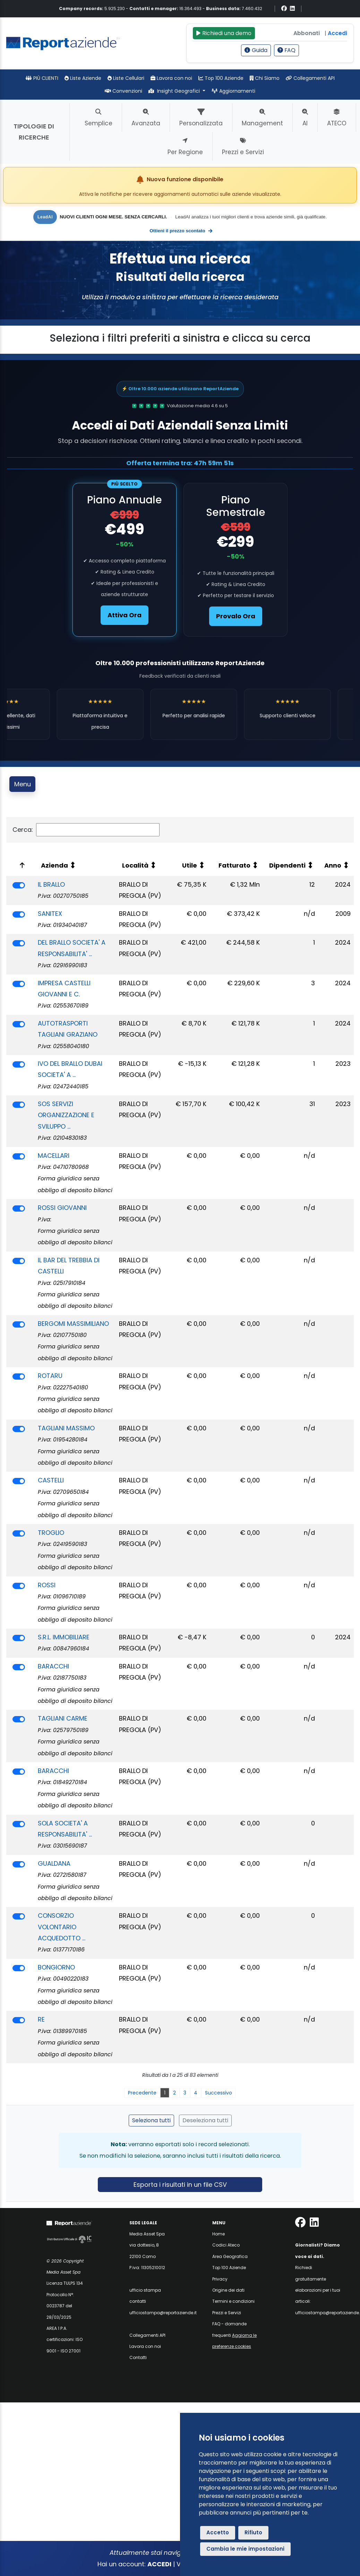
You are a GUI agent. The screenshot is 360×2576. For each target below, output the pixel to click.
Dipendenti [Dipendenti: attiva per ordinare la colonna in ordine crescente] (287, 865)
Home (218, 2234)
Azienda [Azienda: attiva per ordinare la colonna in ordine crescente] (54, 865)
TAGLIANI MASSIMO (66, 1428)
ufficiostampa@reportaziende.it (163, 2313)
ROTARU (50, 1375)
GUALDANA (54, 1863)
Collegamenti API (310, 78)
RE (41, 2019)
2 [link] (174, 2092)
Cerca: (86, 829)
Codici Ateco (226, 2245)
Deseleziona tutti (205, 2120)
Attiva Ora (125, 615)
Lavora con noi (171, 78)
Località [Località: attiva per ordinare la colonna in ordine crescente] (135, 865)
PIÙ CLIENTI (42, 78)
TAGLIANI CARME (62, 1718)
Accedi (337, 33)
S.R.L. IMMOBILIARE (63, 1637)
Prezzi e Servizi (226, 2313)
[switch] (18, 885)
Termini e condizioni (233, 2301)
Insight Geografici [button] (174, 90)
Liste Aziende (83, 78)
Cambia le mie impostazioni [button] (245, 2548)
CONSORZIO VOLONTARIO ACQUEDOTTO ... (61, 1926)
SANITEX (50, 913)
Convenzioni (123, 90)
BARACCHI (53, 1666)
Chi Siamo (265, 78)
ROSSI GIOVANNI (62, 1207)
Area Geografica (230, 2256)
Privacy (220, 2279)
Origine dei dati (228, 2290)
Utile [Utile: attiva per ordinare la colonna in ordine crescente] (189, 865)
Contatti (138, 2357)
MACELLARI (53, 1155)
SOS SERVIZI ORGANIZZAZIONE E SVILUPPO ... (66, 1115)
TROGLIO (51, 1532)
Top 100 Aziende (220, 78)
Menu (22, 784)
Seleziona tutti (151, 2120)
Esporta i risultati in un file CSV (180, 2184)
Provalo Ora (235, 616)
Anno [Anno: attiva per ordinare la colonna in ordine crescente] (332, 865)
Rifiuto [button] (253, 2532)
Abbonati (306, 33)
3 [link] (184, 2092)
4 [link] (195, 2092)
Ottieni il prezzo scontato (181, 231)
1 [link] (164, 2092)
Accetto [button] (217, 2532)
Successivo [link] (218, 2092)
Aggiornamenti (233, 90)
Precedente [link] (142, 2092)
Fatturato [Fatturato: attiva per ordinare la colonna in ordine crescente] (234, 865)
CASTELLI (51, 1480)
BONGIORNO (56, 1967)
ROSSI (46, 1585)
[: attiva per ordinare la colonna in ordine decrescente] (20, 865)
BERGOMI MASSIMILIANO (73, 1323)
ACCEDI (159, 2564)
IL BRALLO (51, 884)
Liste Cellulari (126, 78)
